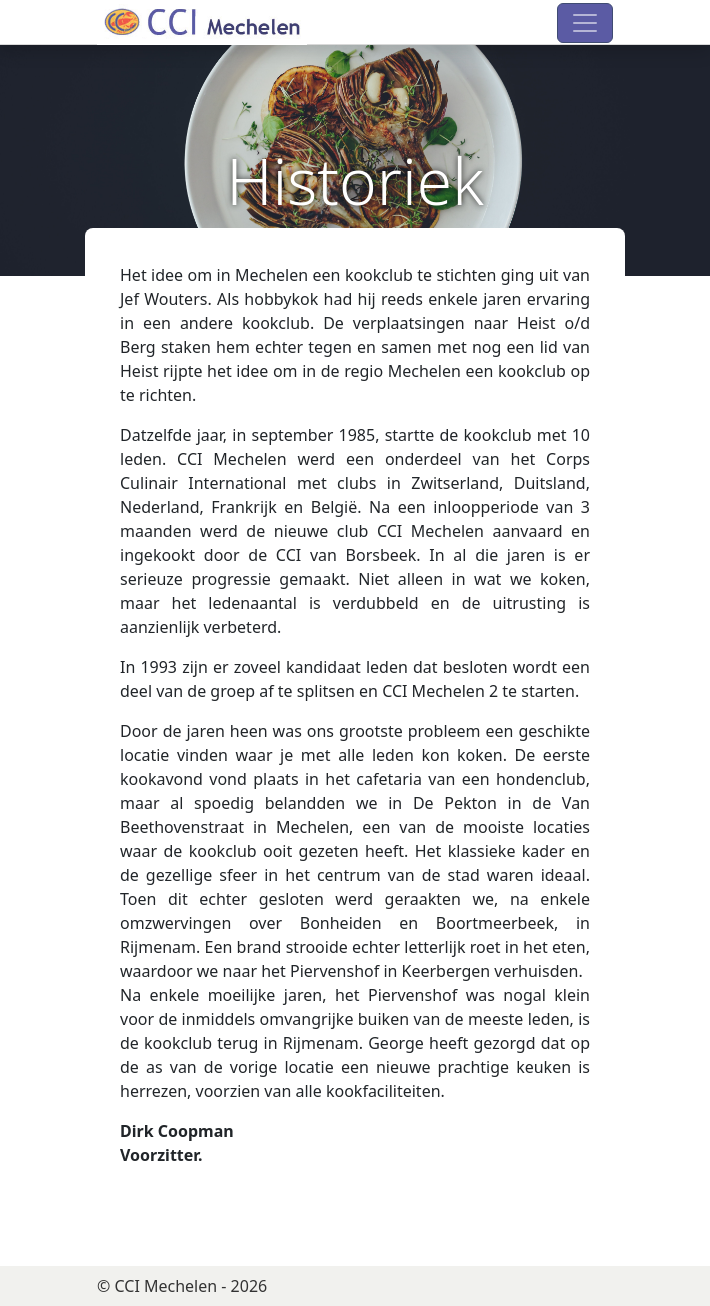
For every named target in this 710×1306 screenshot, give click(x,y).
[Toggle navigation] (585, 23)
